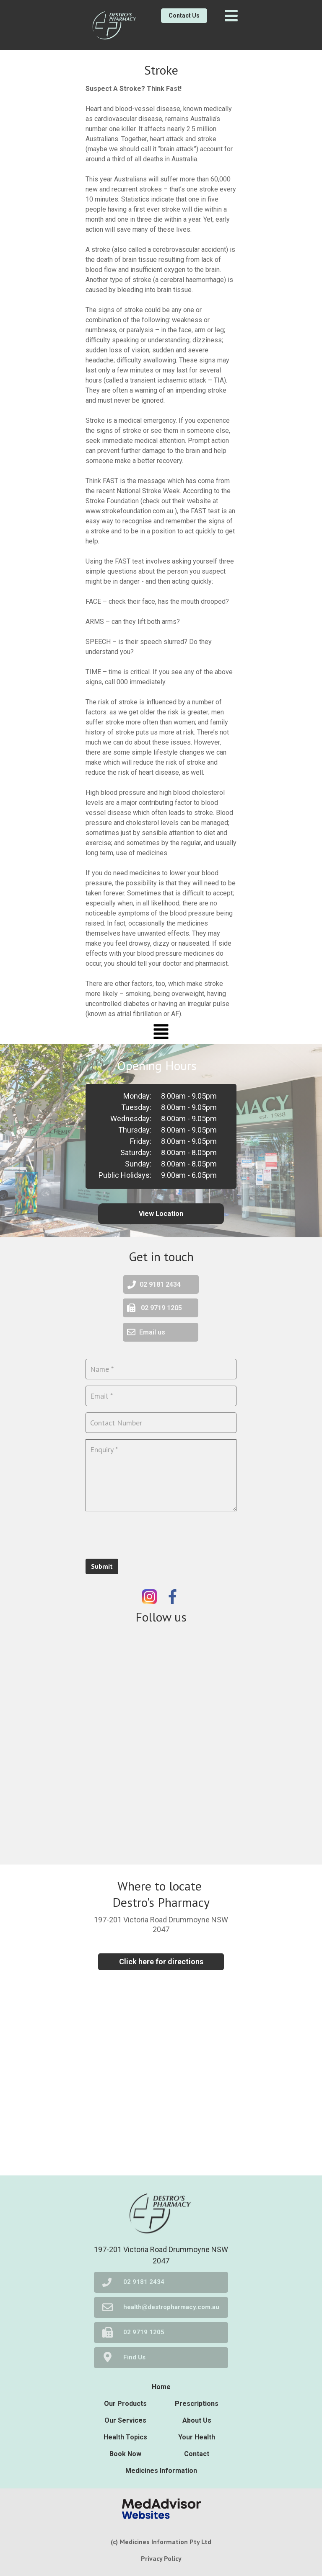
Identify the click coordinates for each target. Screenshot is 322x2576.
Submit (102, 1566)
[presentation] (149, 1534)
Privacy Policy (161, 2558)
